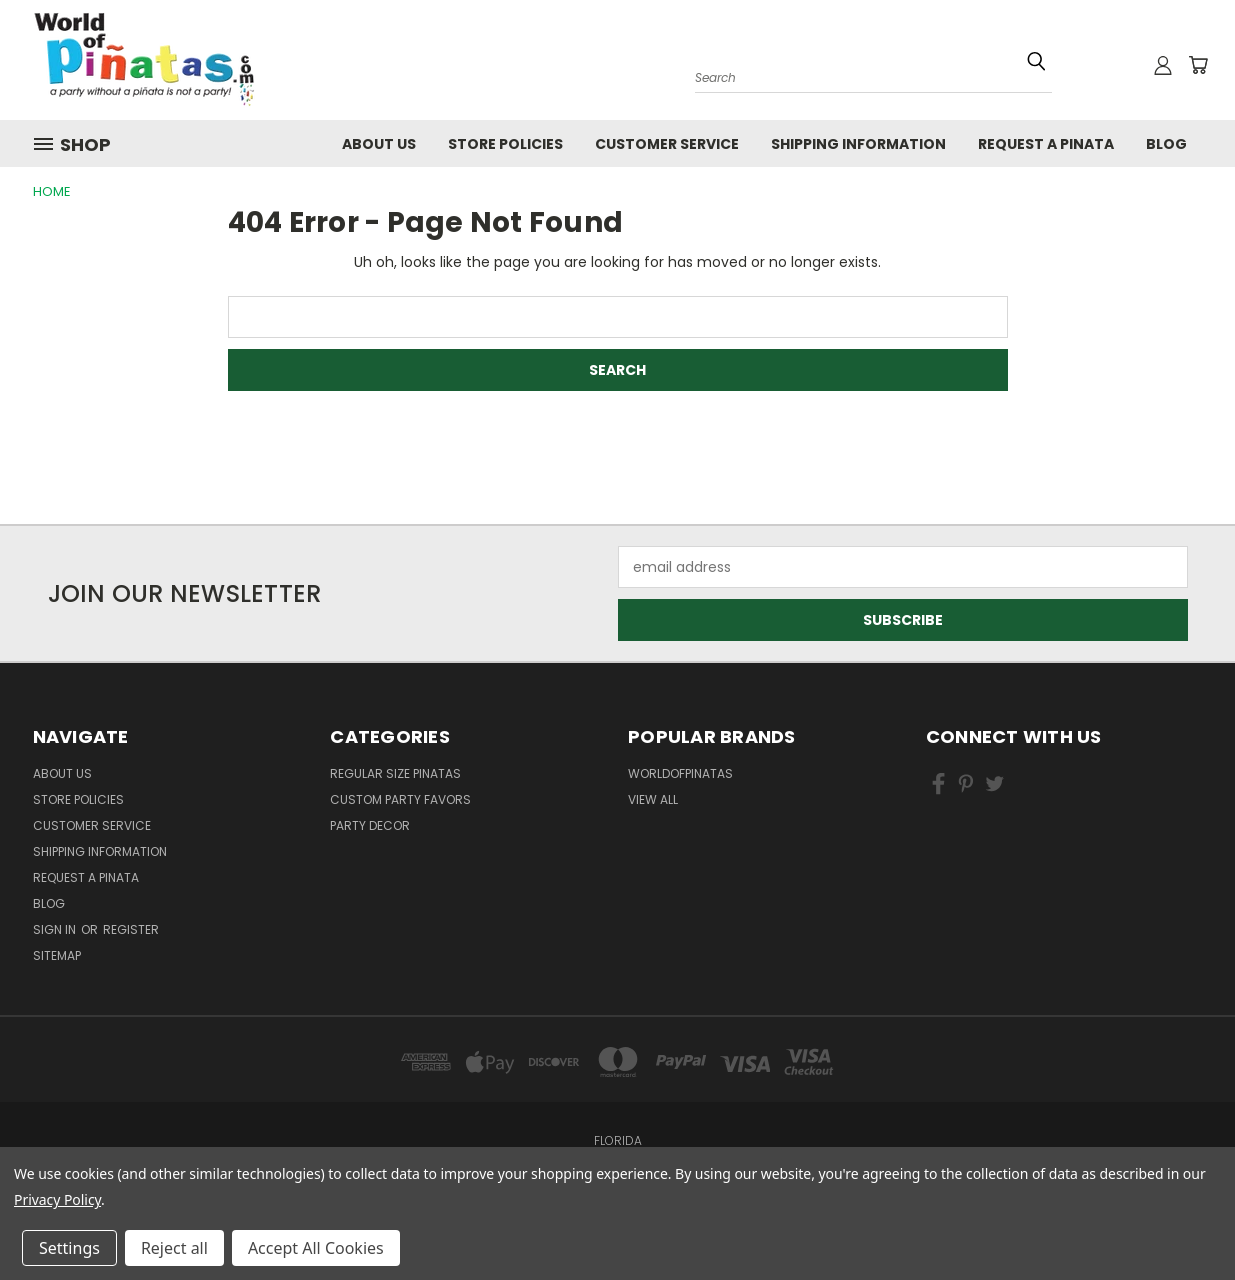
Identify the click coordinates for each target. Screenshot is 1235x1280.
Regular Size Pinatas (395, 773)
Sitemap (57, 955)
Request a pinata (1046, 144)
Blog (1166, 144)
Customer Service (667, 144)
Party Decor (370, 825)
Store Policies (505, 144)
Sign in (56, 929)
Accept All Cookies (316, 1248)
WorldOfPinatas (680, 773)
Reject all (174, 1248)
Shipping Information (858, 144)
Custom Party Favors (400, 799)
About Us (379, 144)
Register (131, 929)
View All (653, 799)
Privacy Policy (57, 1199)
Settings (69, 1248)
